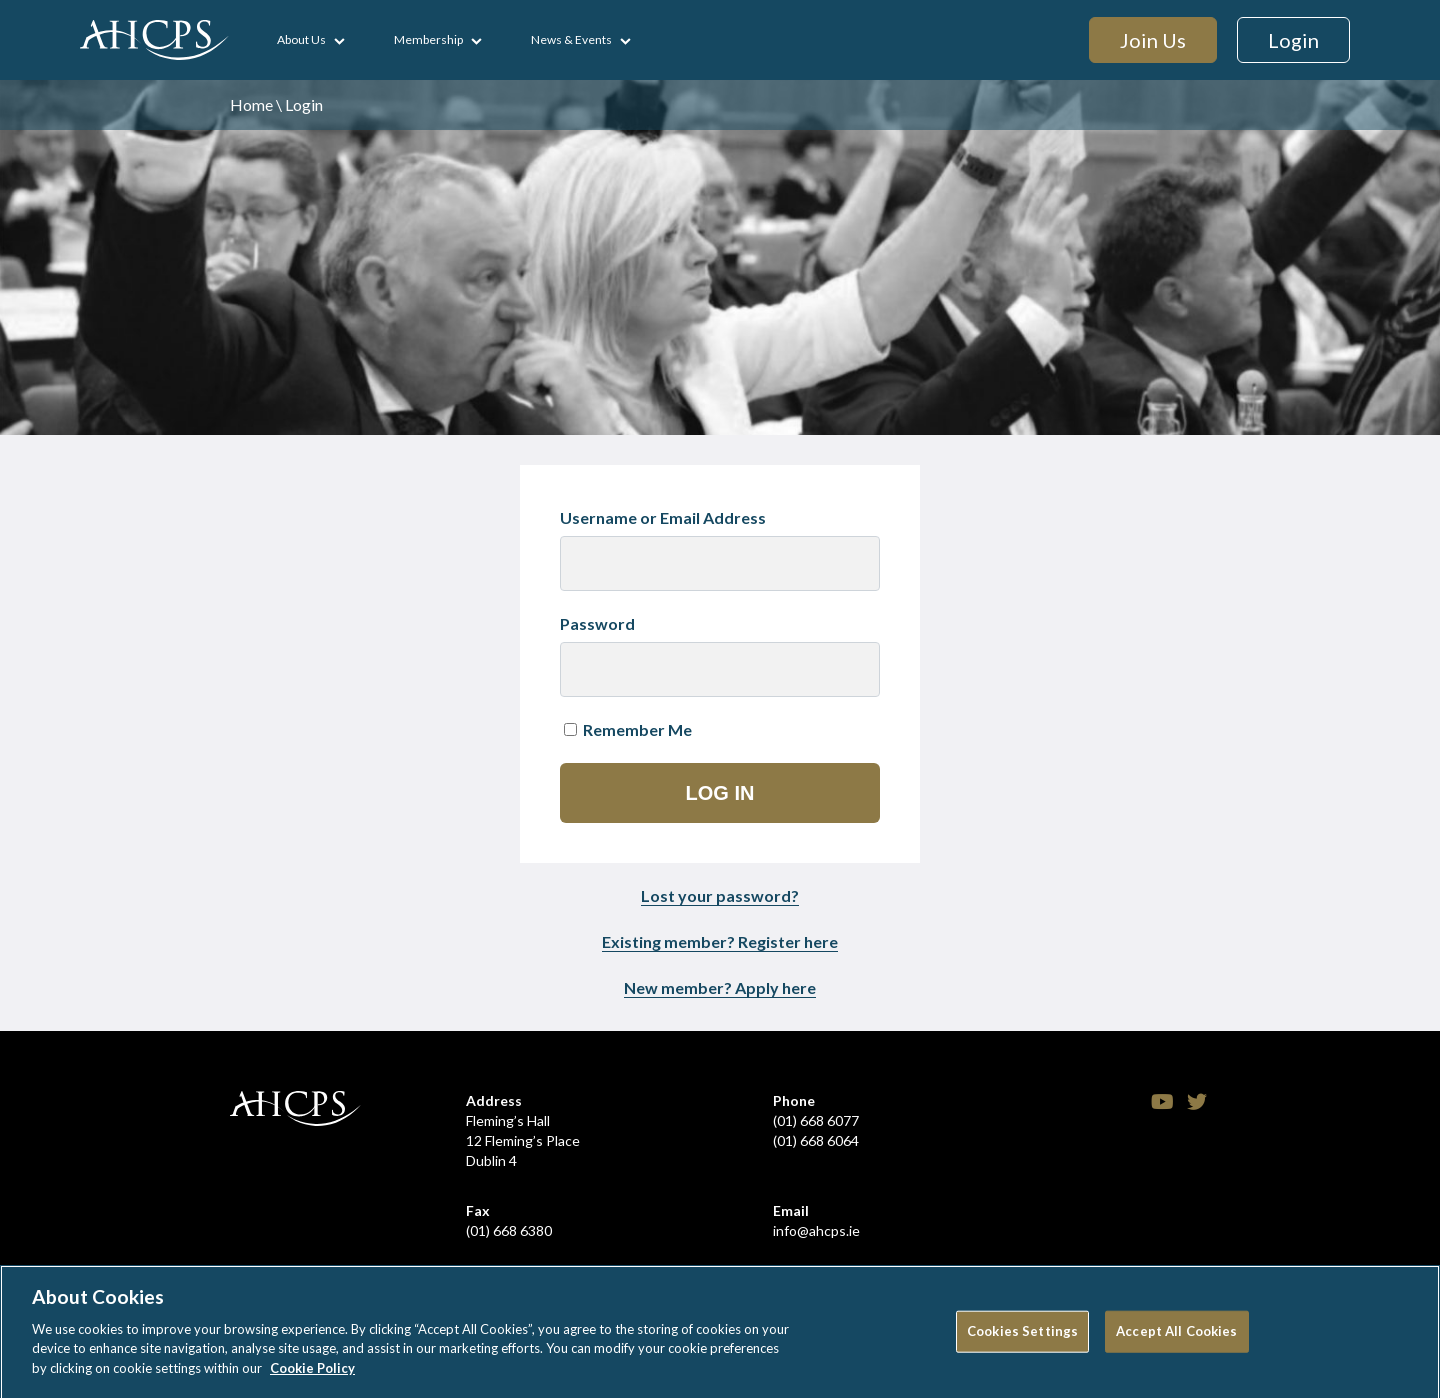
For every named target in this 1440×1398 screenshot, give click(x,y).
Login (1293, 40)
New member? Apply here (720, 987)
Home (251, 104)
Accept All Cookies (1176, 1337)
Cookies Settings (1022, 1337)
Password (597, 623)
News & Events (571, 39)
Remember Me (628, 729)
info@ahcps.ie (816, 1230)
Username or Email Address (663, 517)
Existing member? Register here (720, 941)
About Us (301, 39)
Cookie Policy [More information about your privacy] (312, 1374)
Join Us (1153, 40)
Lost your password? (720, 895)
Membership (428, 39)
